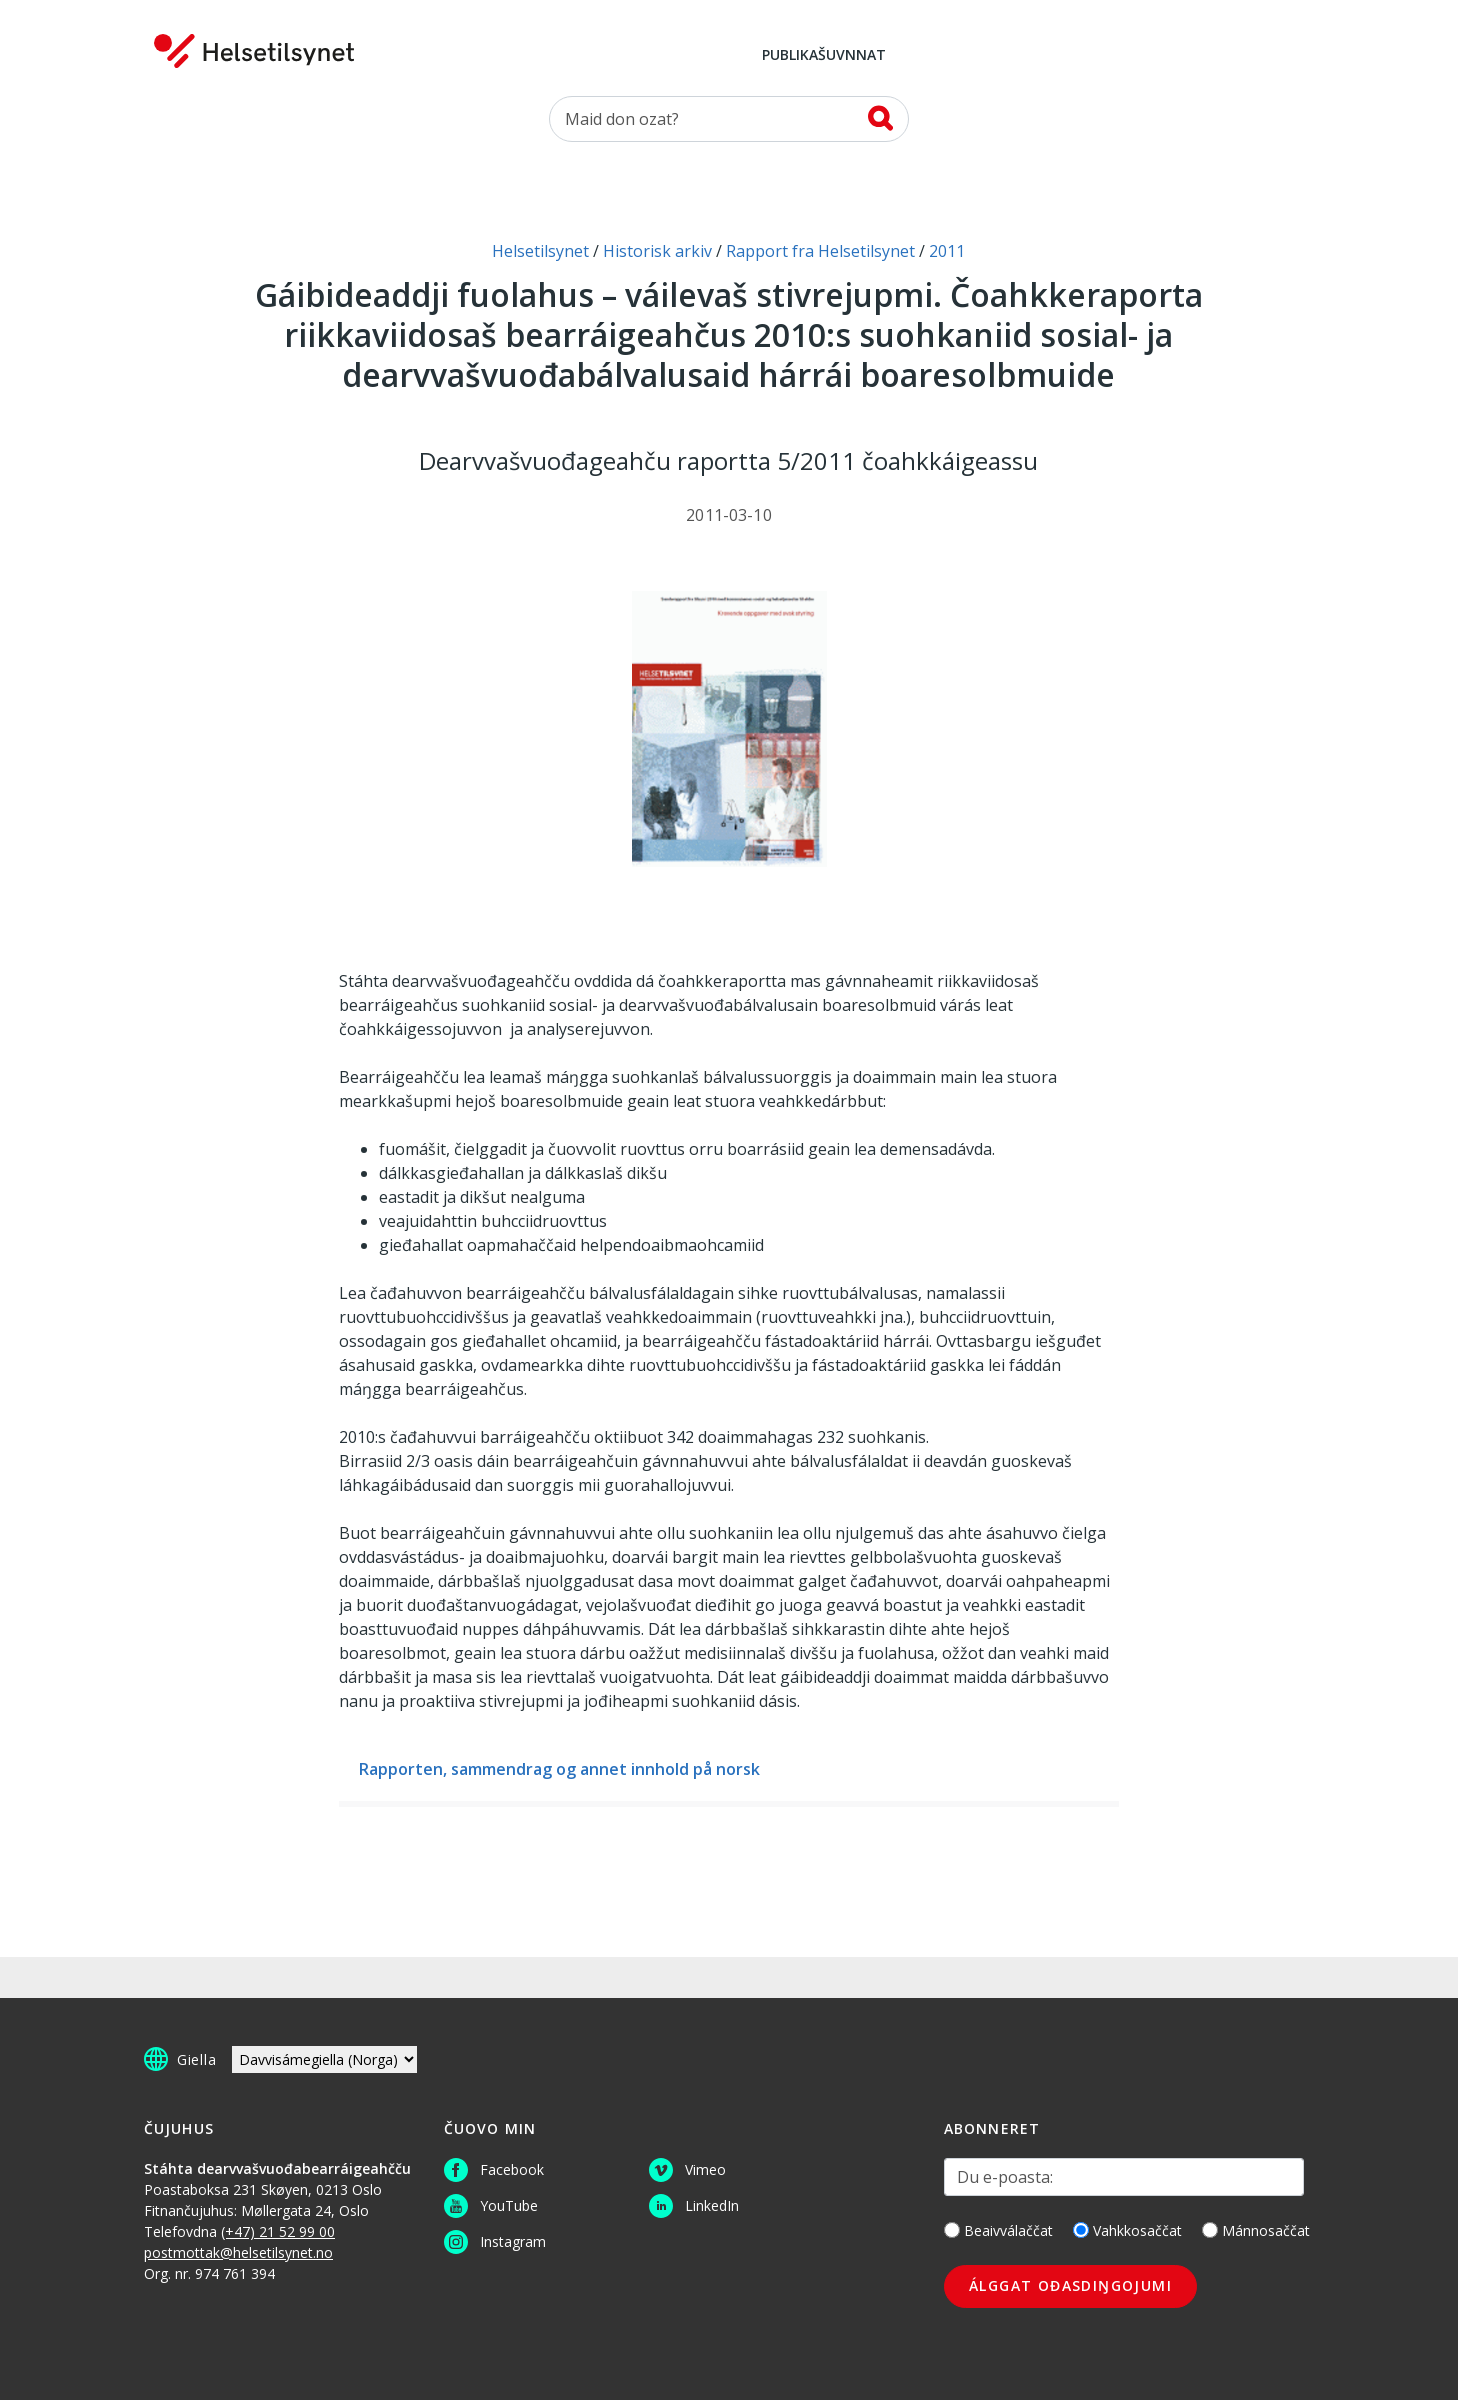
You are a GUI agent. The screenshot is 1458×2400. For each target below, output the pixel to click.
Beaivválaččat (998, 2230)
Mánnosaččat (1256, 2230)
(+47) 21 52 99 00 (278, 2231)
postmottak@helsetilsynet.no (238, 2252)
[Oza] (729, 119)
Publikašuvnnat (824, 56)
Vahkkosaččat (1127, 2230)
